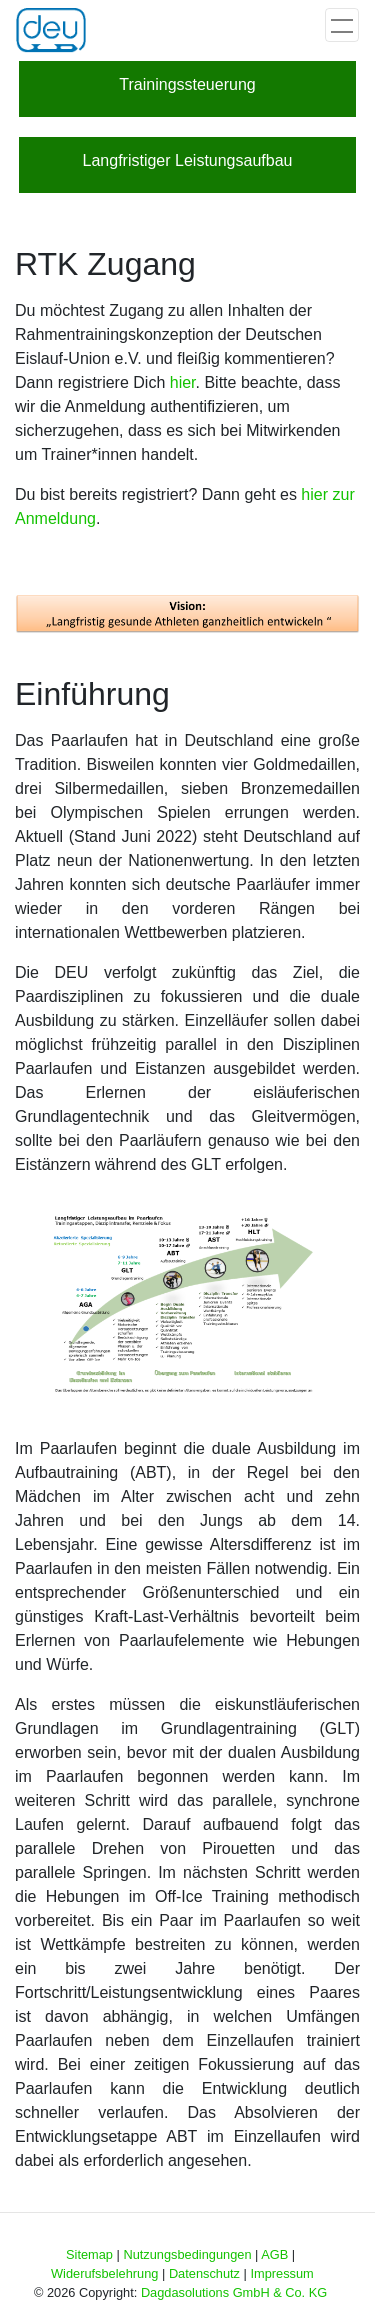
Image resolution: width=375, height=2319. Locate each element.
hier (183, 382)
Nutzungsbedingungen (187, 2254)
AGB (274, 2254)
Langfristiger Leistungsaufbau (188, 160)
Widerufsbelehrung (104, 2273)
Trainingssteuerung (187, 84)
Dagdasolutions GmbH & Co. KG (234, 2292)
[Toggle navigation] (342, 25)
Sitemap (89, 2254)
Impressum (281, 2273)
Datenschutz (204, 2273)
